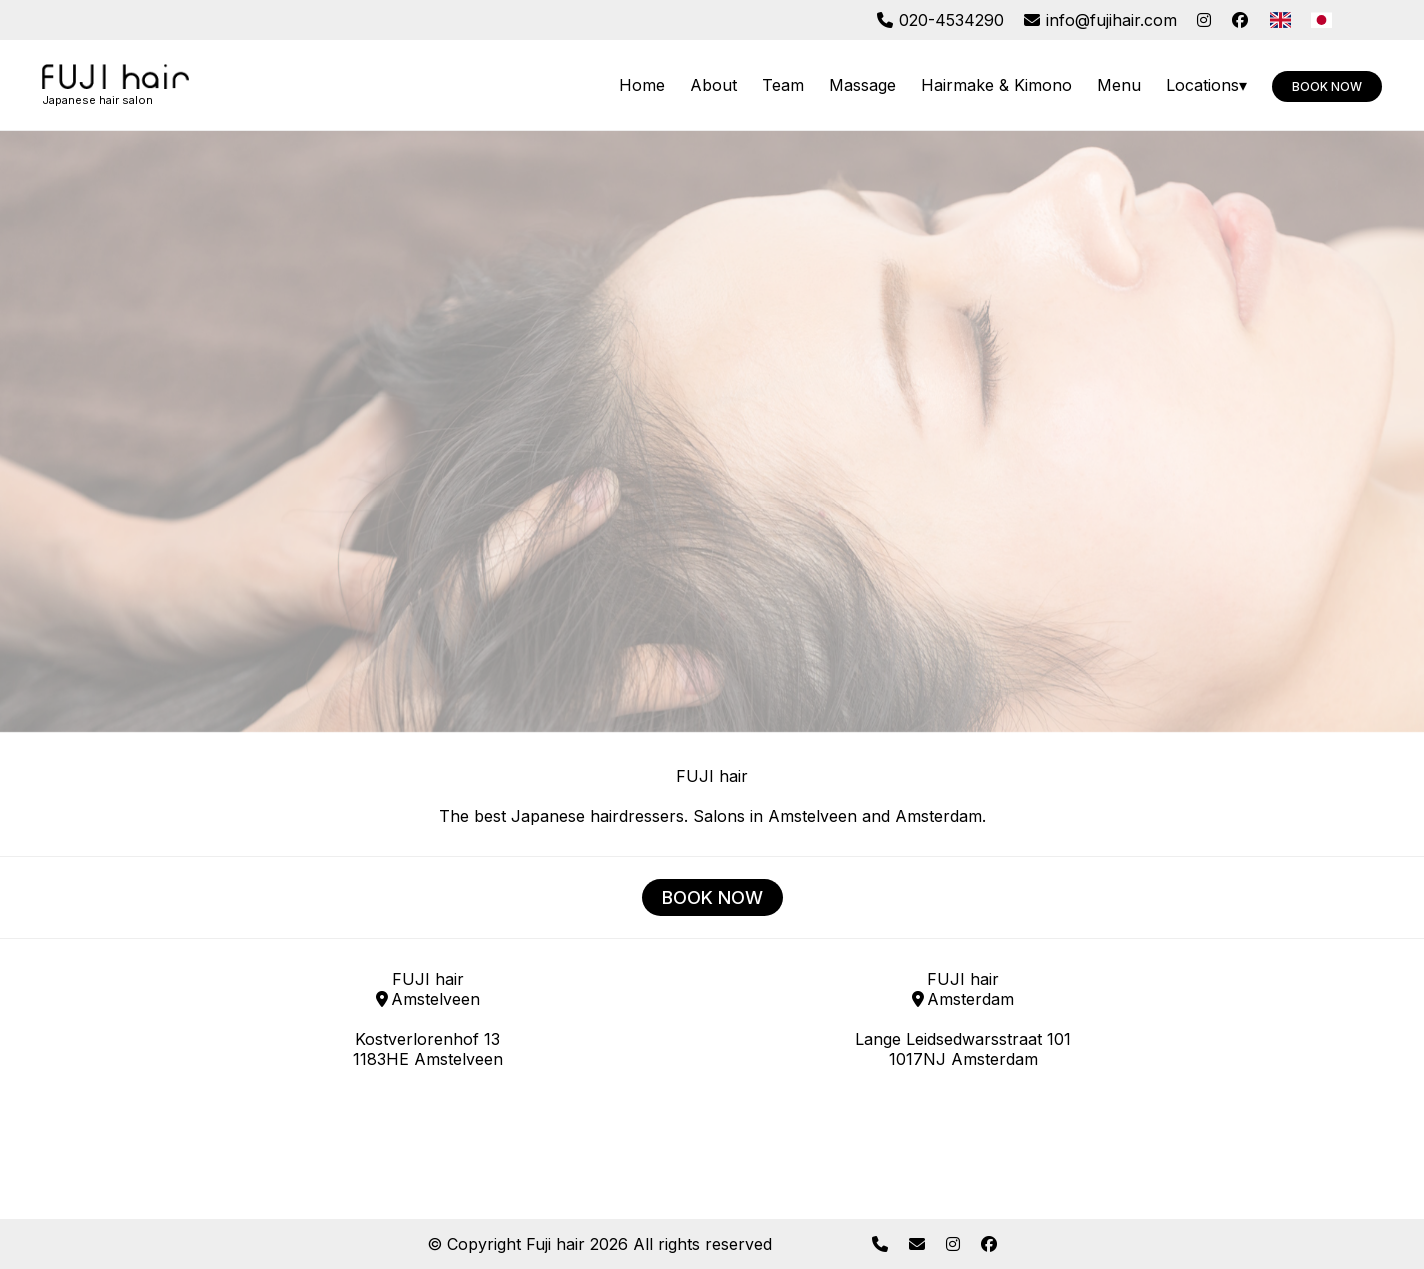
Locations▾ (1206, 85)
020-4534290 (940, 20)
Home (642, 85)
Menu (1119, 85)
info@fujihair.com (1100, 20)
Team (783, 85)
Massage (862, 85)
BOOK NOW (712, 897)
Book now (1327, 86)
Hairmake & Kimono (996, 85)
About (713, 85)
